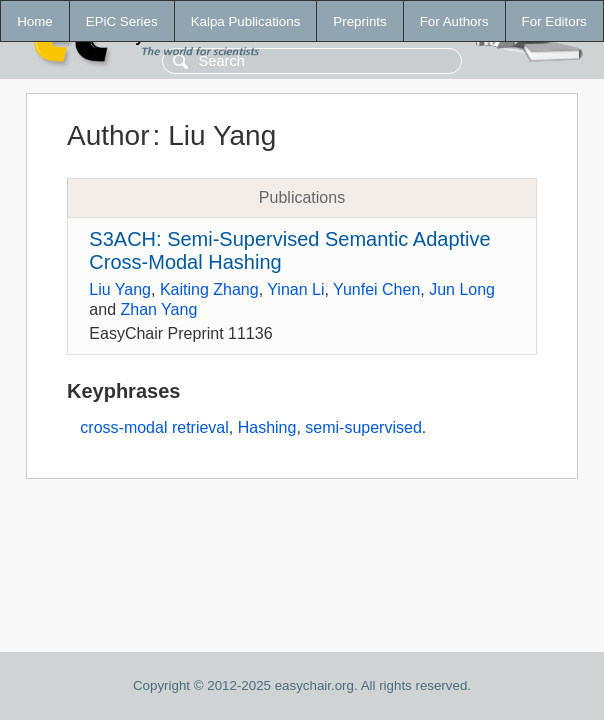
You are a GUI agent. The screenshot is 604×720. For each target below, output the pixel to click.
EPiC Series (122, 21)
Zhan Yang (158, 309)
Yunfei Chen (376, 289)
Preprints (359, 21)
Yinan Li (295, 289)
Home (35, 21)
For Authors (454, 21)
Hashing (267, 427)
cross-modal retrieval (154, 427)
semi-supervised (363, 427)
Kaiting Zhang (209, 289)
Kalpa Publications (246, 21)
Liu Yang (120, 289)
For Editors (554, 21)
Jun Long (462, 289)
